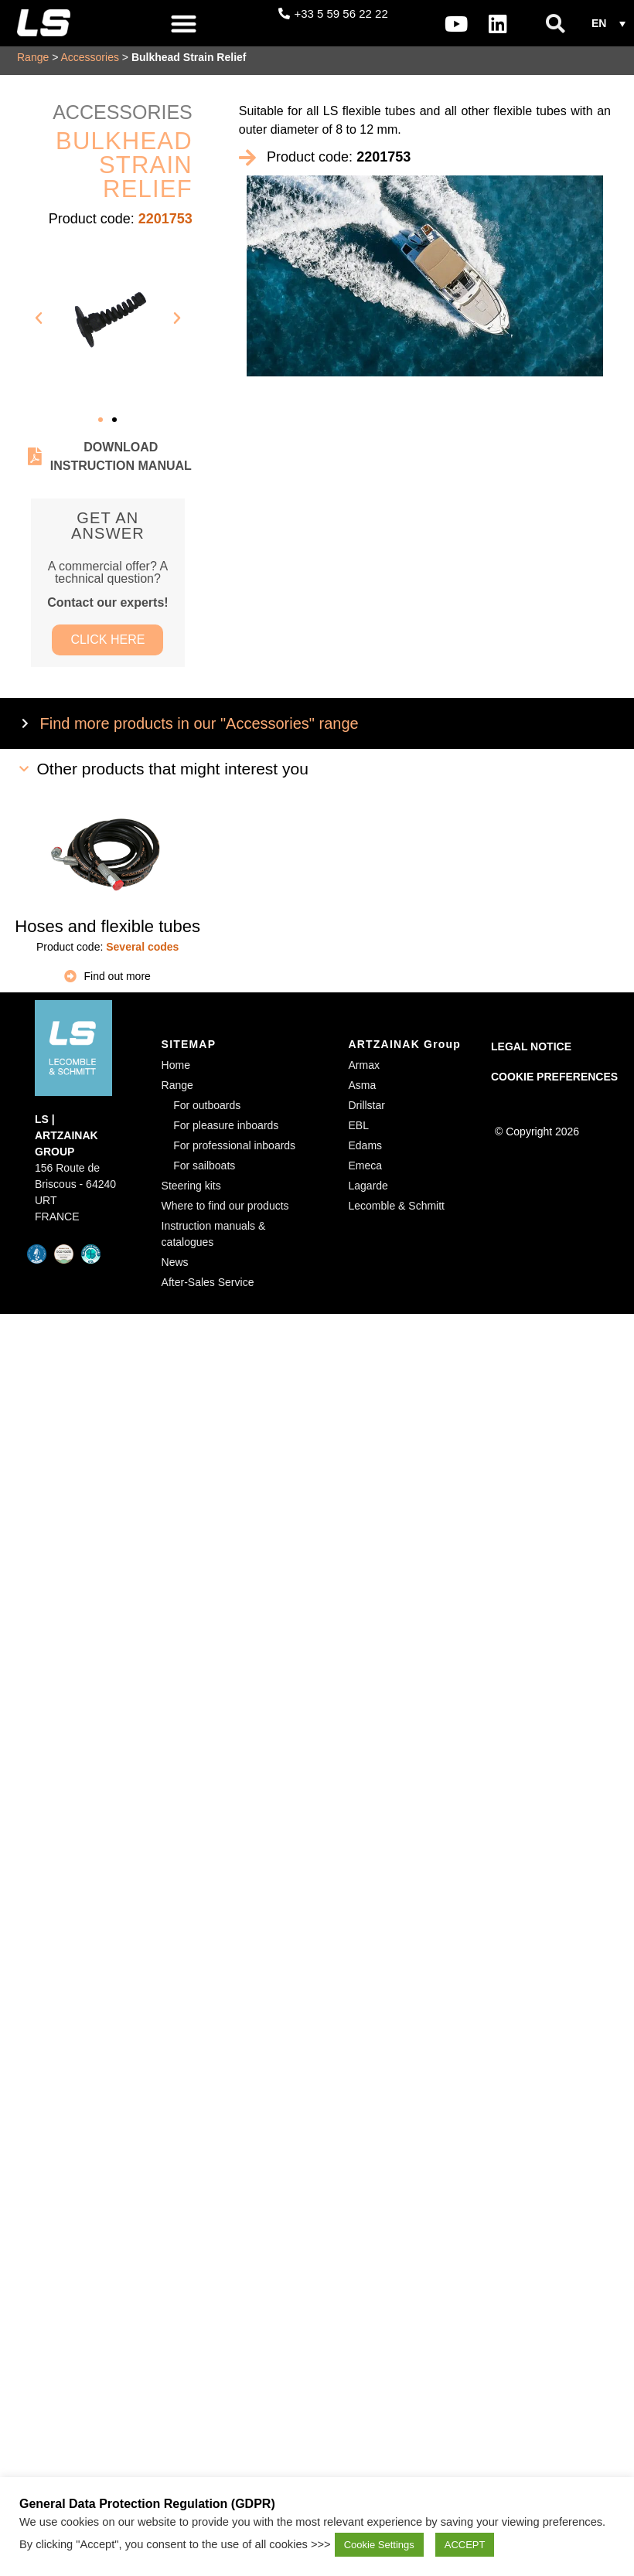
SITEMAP (189, 1052)
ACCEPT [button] (465, 2544)
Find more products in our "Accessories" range (199, 731)
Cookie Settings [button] (379, 2544)
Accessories (89, 62)
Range (33, 62)
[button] (184, 23)
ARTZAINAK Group (405, 1052)
